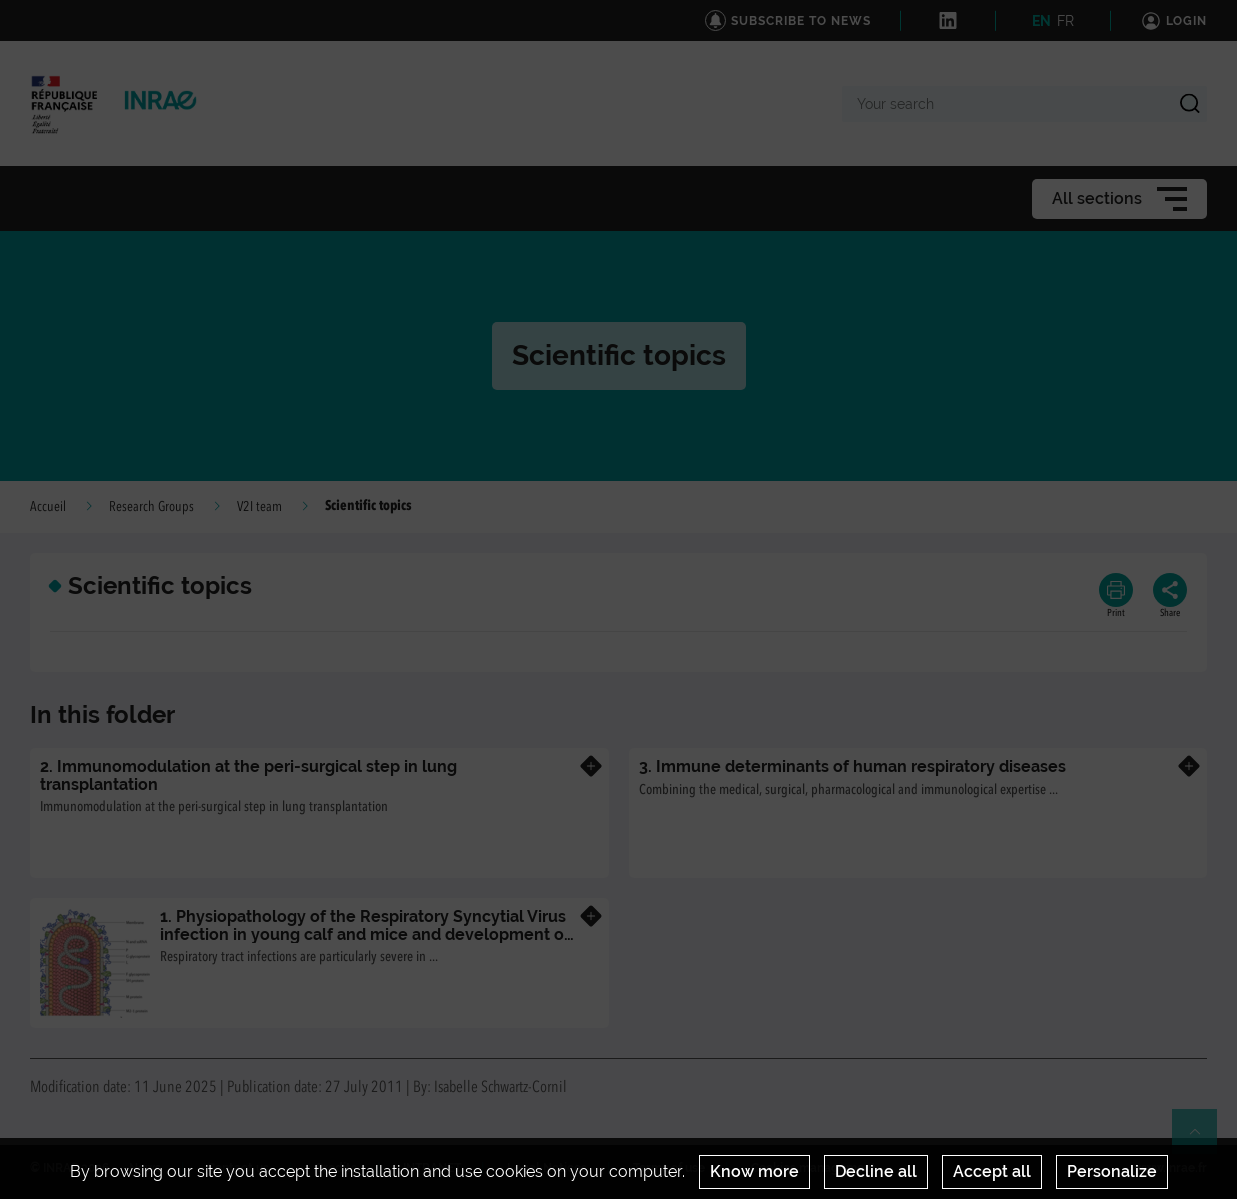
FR (1065, 21)
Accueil (48, 507)
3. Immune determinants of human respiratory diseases (852, 766)
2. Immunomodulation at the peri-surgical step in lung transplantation (248, 775)
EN (1041, 21)
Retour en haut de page (1203, 1140)
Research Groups (151, 507)
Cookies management (813, 1168)
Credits (336, 1168)
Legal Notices (547, 1168)
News (145, 1168)
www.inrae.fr (1170, 1168)
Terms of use (669, 1168)
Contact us (238, 1168)
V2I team (259, 507)
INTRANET (432, 1168)
